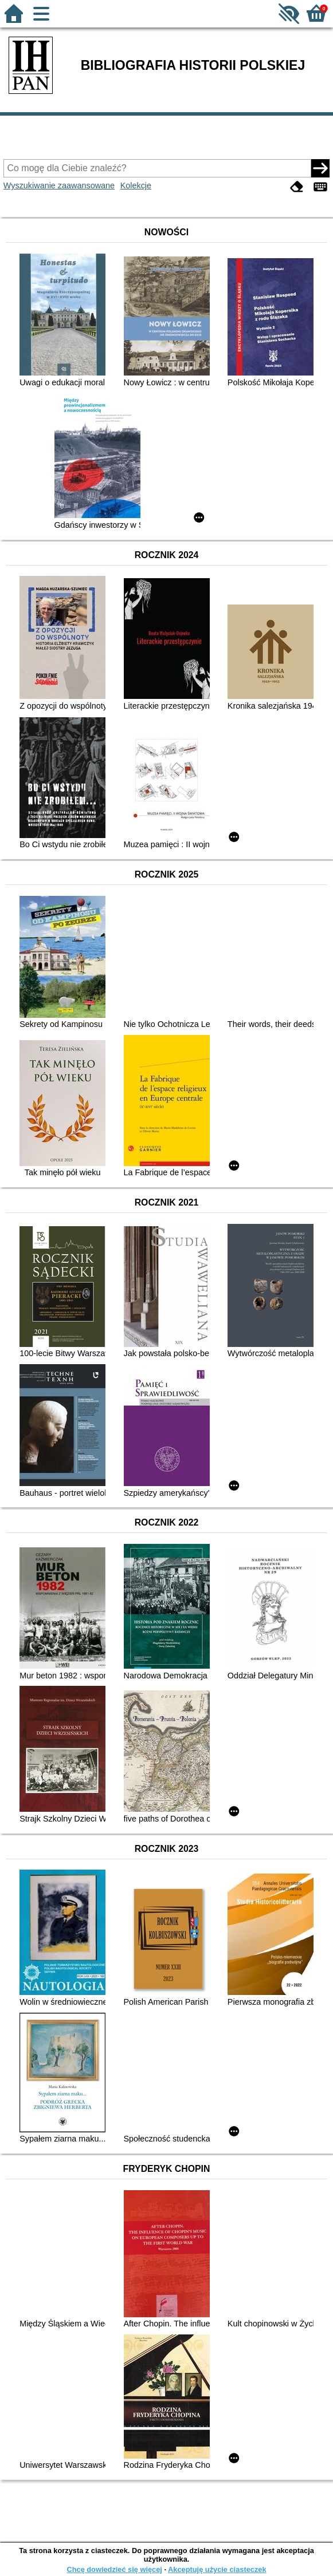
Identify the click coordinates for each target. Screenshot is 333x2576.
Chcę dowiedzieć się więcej (114, 2569)
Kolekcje (135, 185)
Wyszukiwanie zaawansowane (59, 185)
